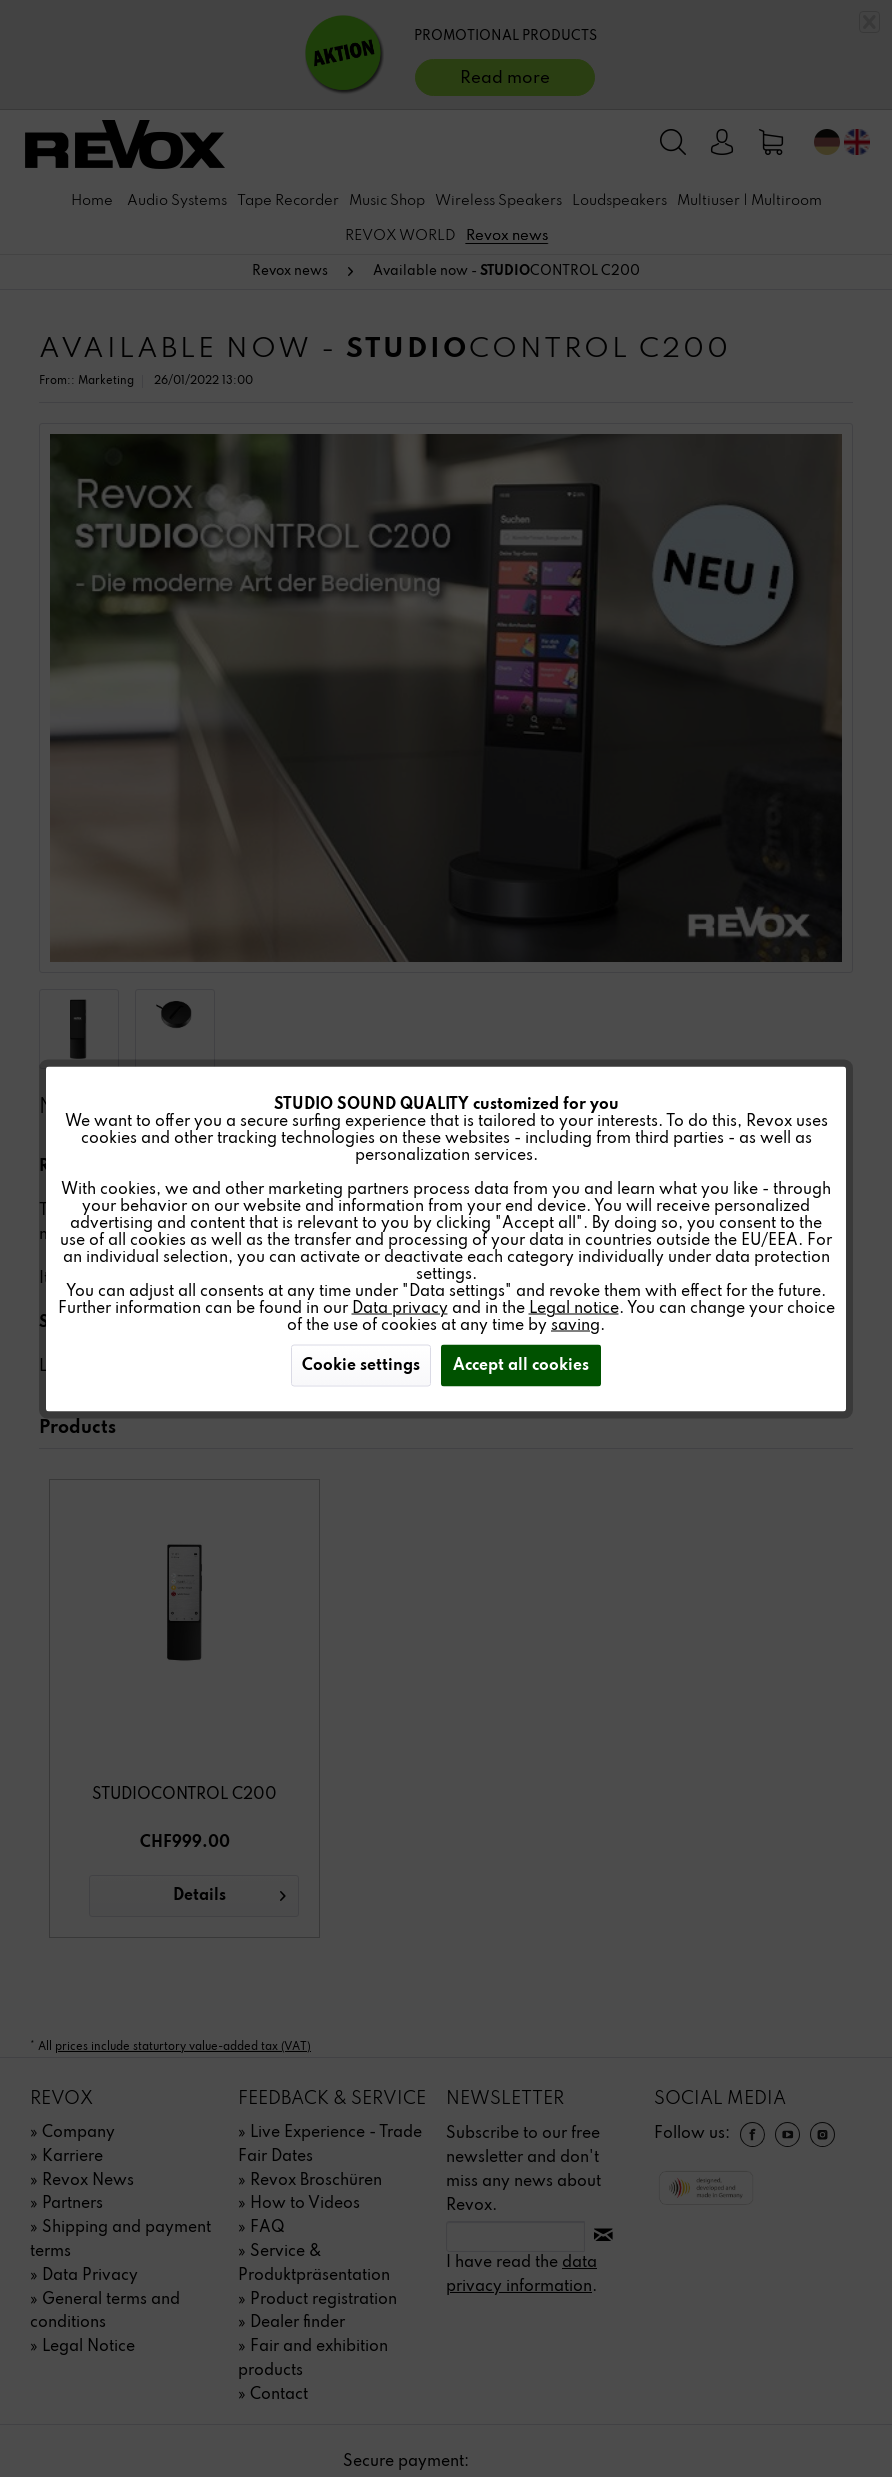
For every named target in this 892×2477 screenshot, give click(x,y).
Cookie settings (361, 1365)
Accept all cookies (521, 1365)
